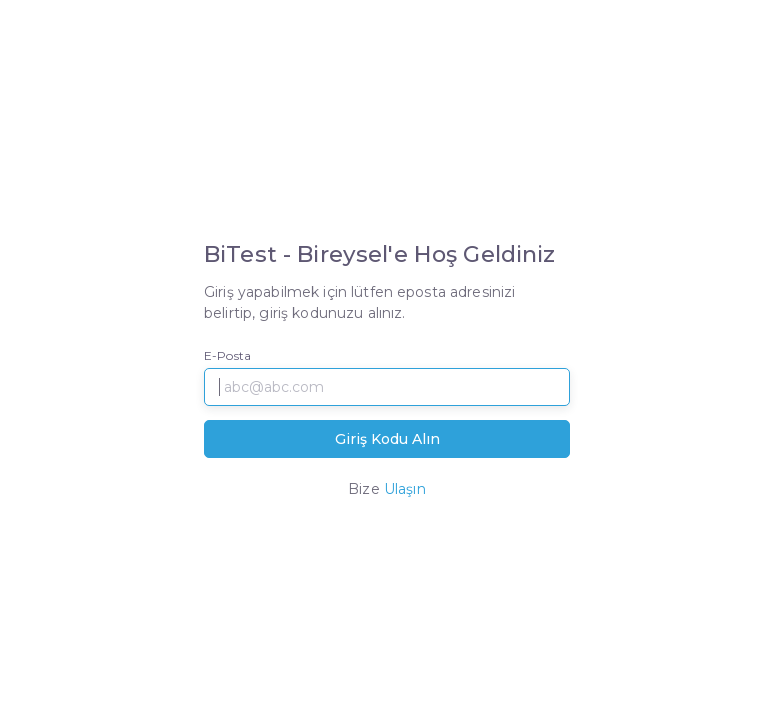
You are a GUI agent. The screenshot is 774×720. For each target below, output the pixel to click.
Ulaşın (405, 489)
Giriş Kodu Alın (387, 439)
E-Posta (227, 355)
